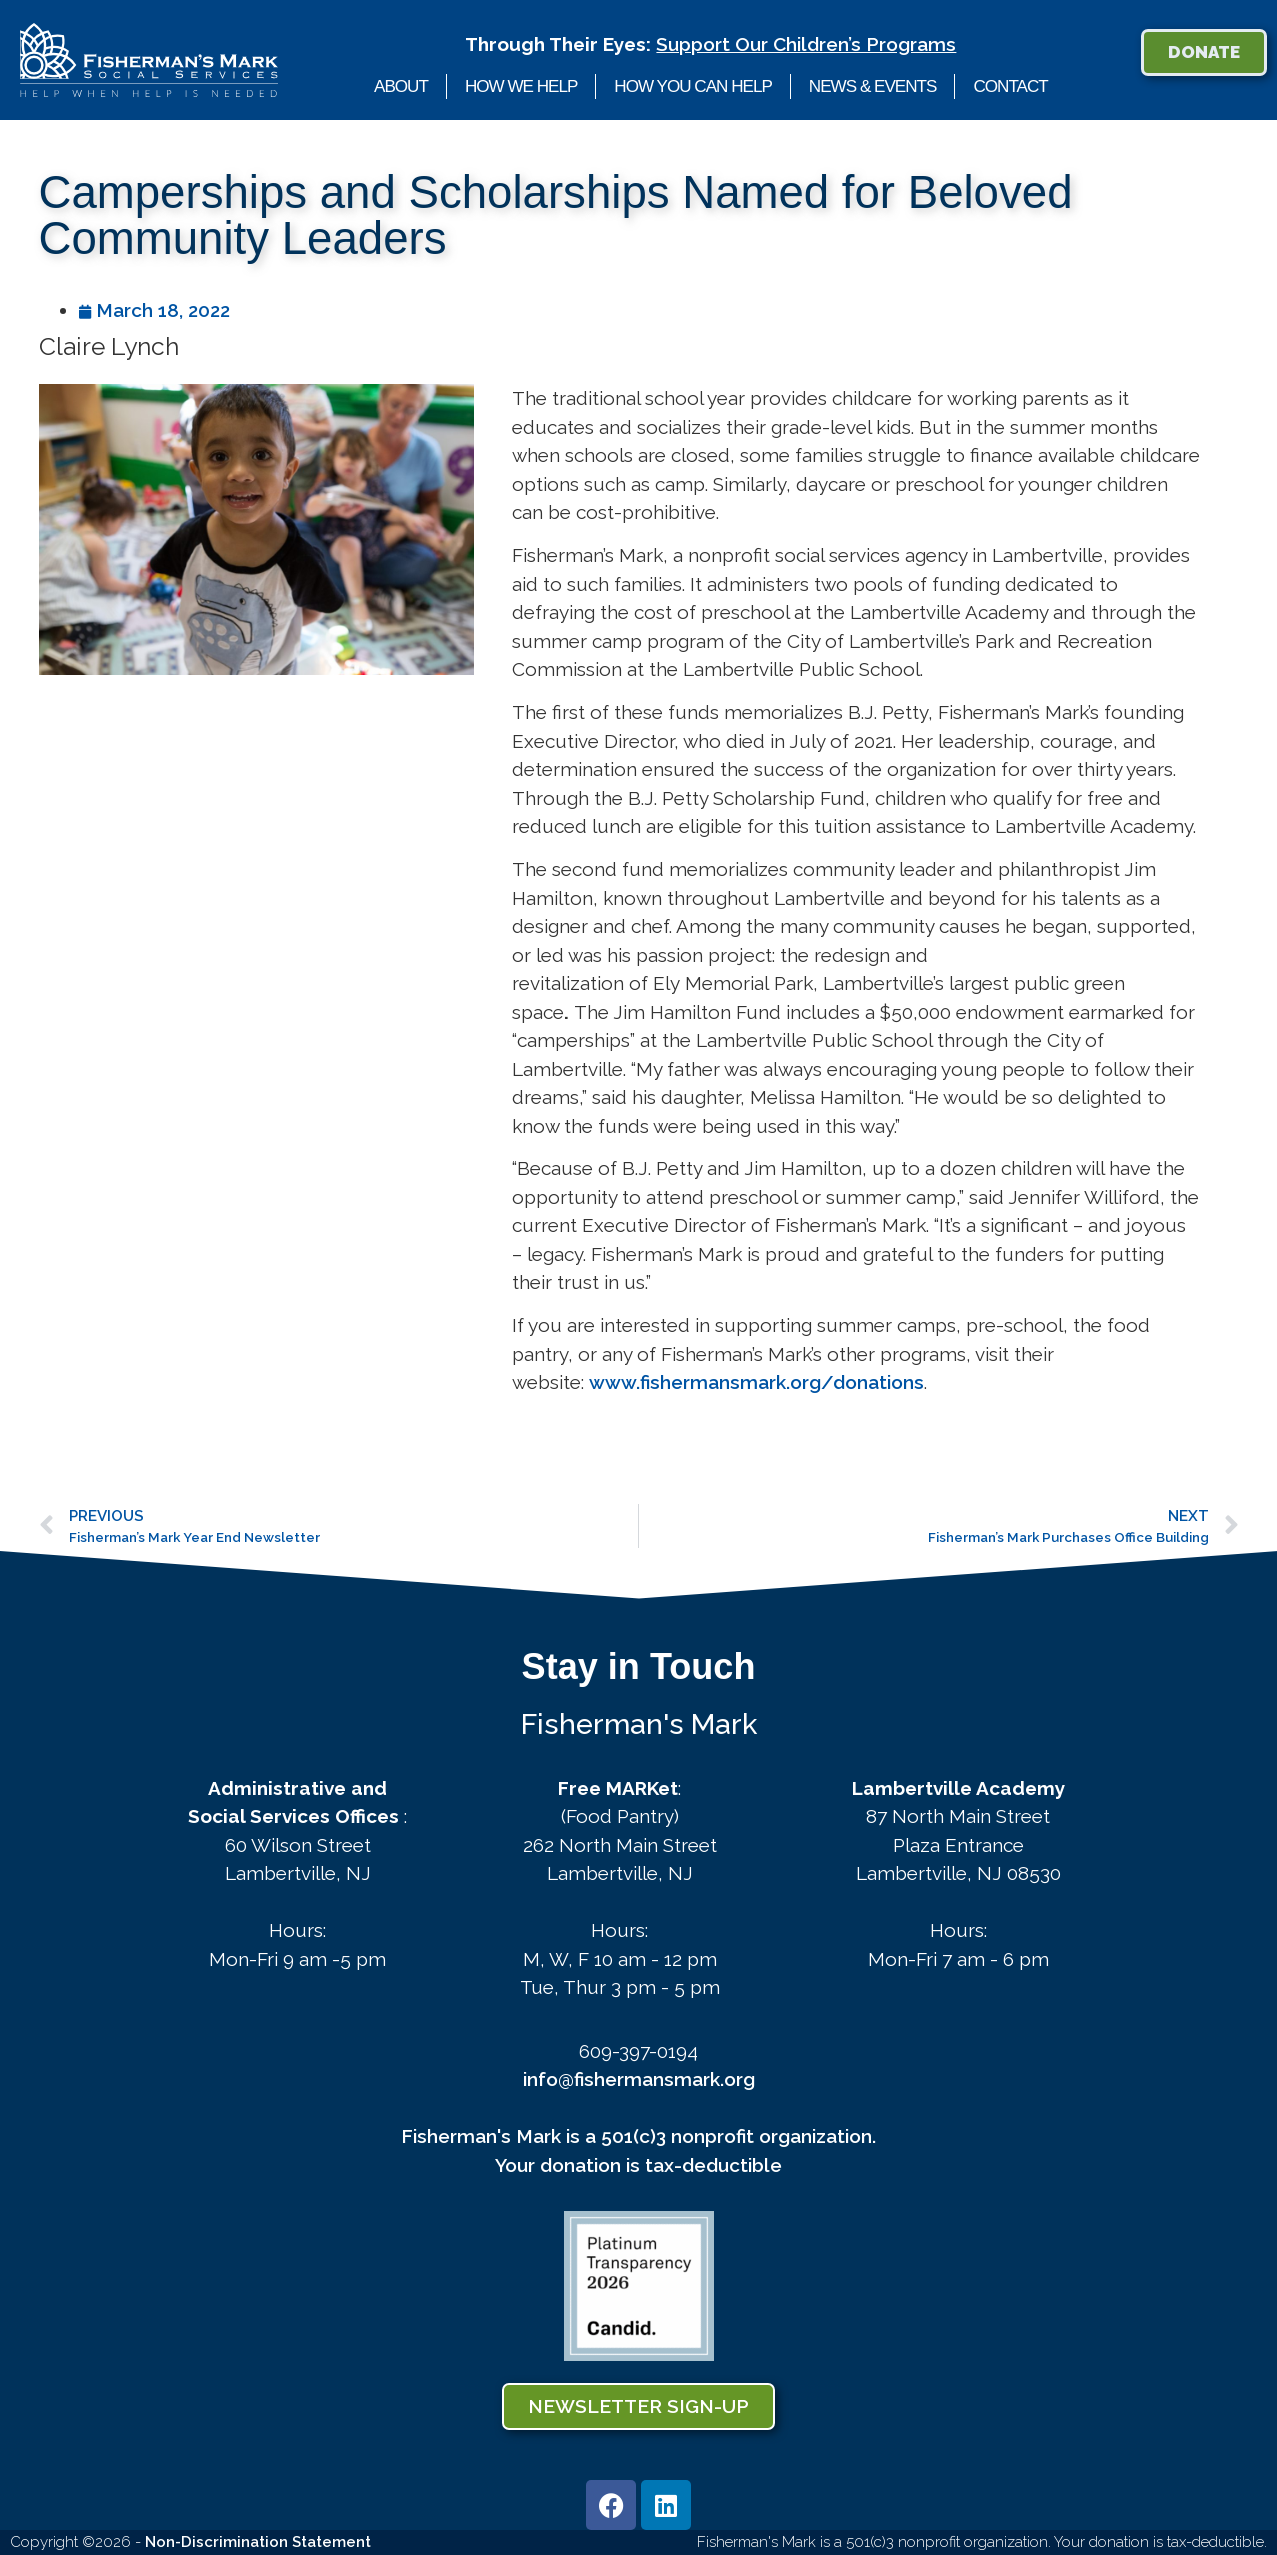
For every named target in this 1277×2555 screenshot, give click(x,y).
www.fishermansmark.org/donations (756, 1382)
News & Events (873, 86)
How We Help (521, 86)
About (401, 86)
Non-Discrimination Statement (258, 2542)
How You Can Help (693, 86)
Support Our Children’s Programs (806, 44)
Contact (1010, 86)
